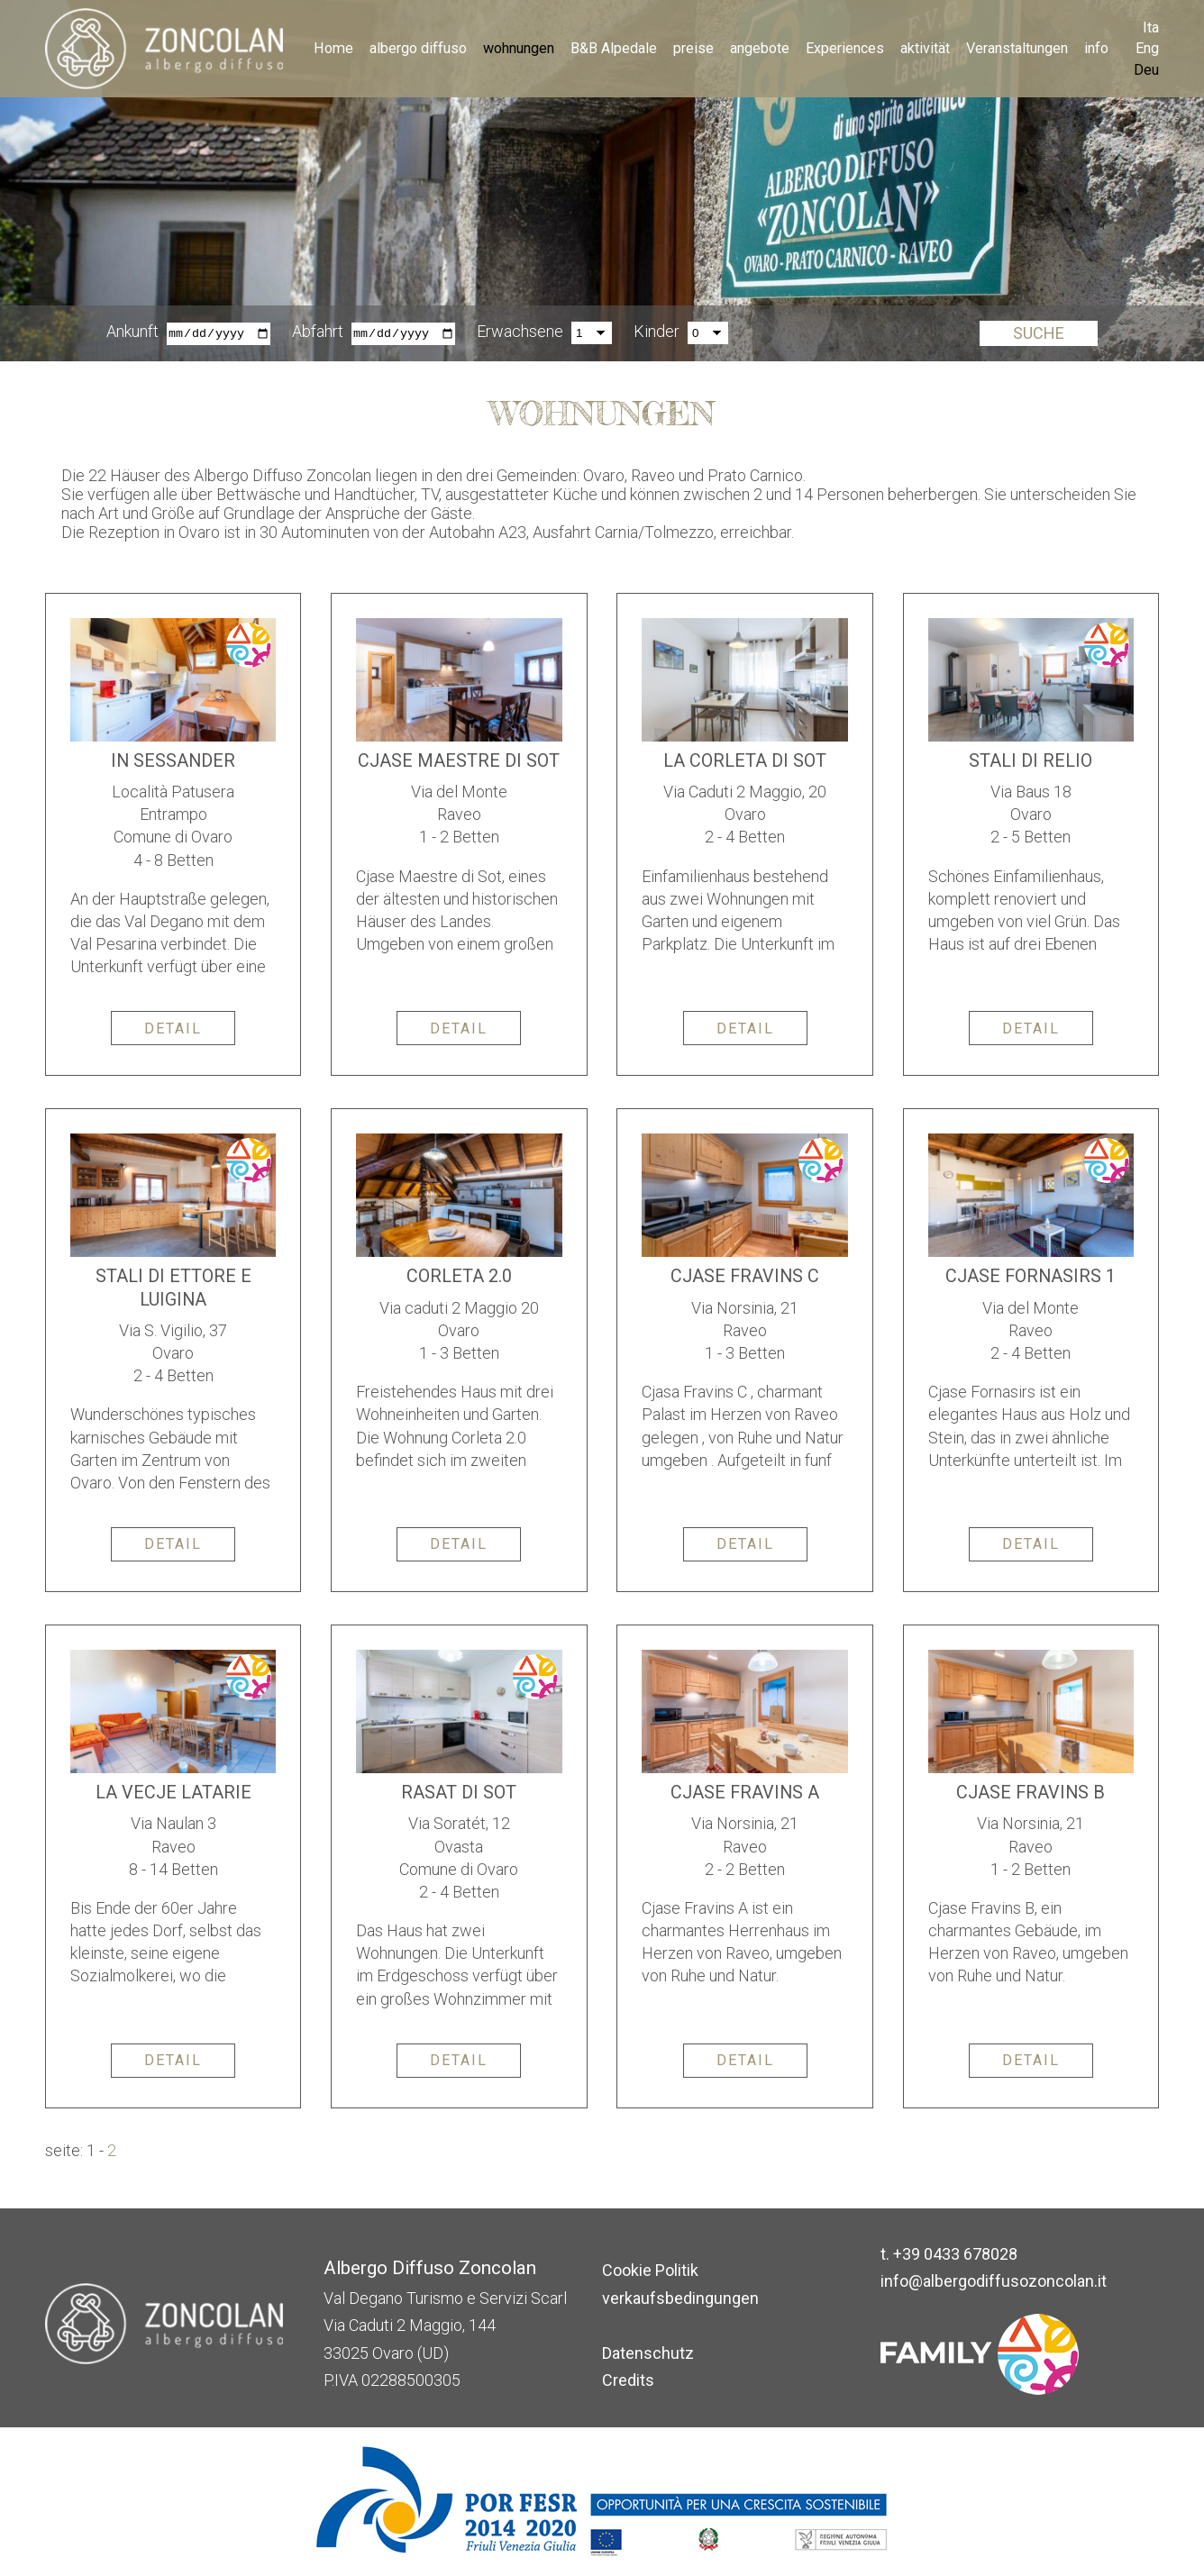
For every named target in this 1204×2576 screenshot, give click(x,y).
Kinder (657, 332)
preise (693, 48)
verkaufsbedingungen (680, 2298)
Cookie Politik (650, 2270)
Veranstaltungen (1017, 48)
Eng (1147, 48)
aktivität (925, 48)
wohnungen (518, 48)
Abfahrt (317, 332)
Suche (1038, 333)
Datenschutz (648, 2353)
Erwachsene (520, 332)
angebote (759, 48)
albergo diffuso (418, 48)
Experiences (845, 48)
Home (333, 48)
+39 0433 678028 (955, 2253)
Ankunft (132, 332)
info (1096, 48)
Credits (628, 2380)
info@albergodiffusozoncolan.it (993, 2280)
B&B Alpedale (613, 48)
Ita (1151, 27)
